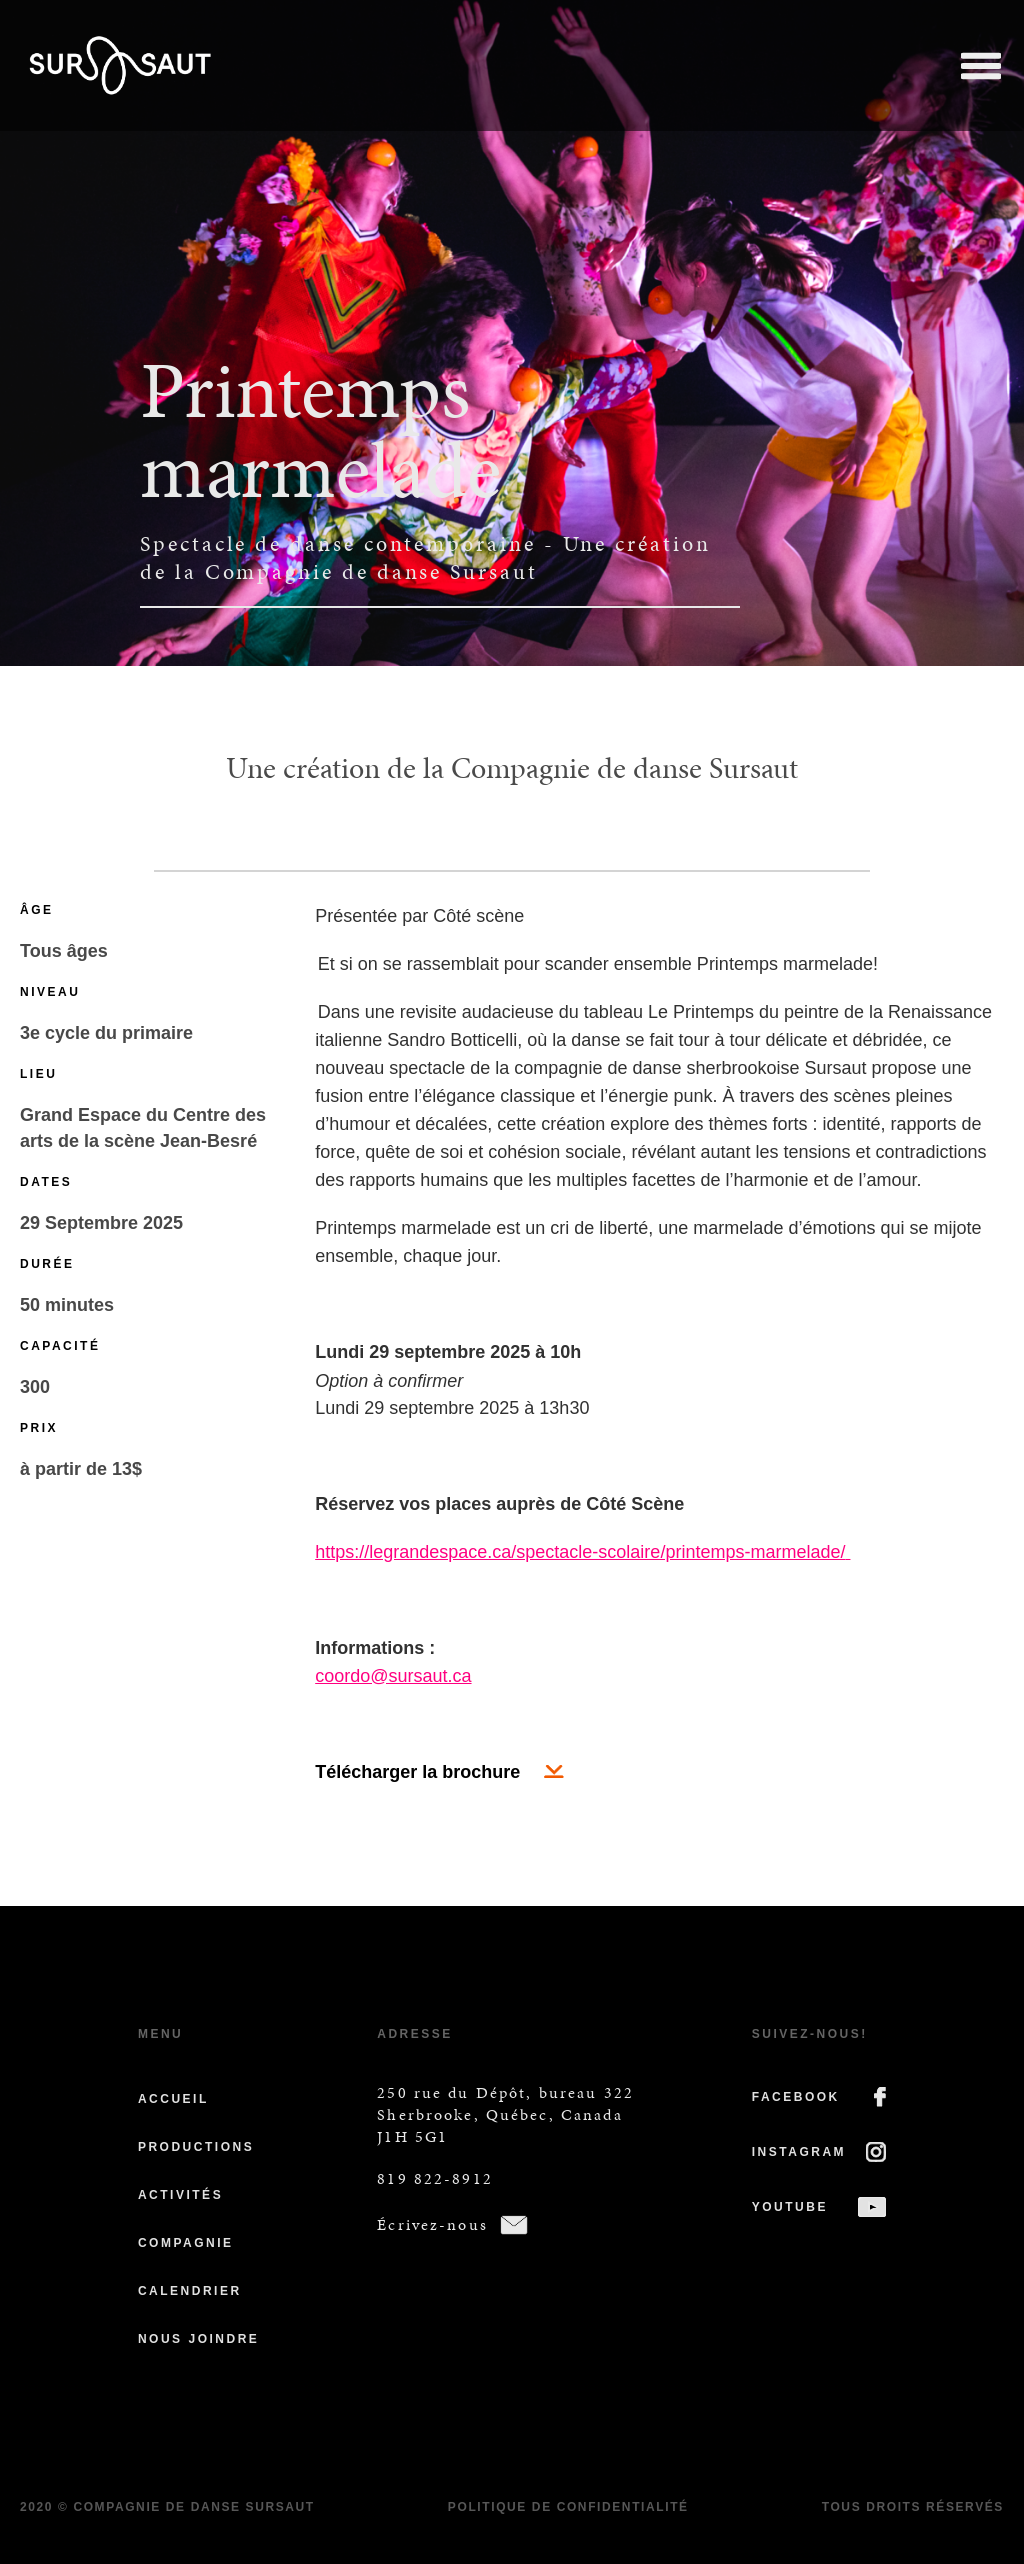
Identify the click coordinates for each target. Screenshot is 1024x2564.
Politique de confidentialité (568, 2507)
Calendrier (190, 2291)
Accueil (173, 2099)
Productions (196, 2147)
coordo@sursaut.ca (393, 1676)
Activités (180, 2195)
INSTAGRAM (799, 2152)
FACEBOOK (796, 2097)
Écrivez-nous (432, 2224)
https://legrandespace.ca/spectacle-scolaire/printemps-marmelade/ (580, 1552)
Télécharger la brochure (417, 1772)
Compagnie (186, 2243)
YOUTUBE (790, 2207)
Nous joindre (198, 2339)
